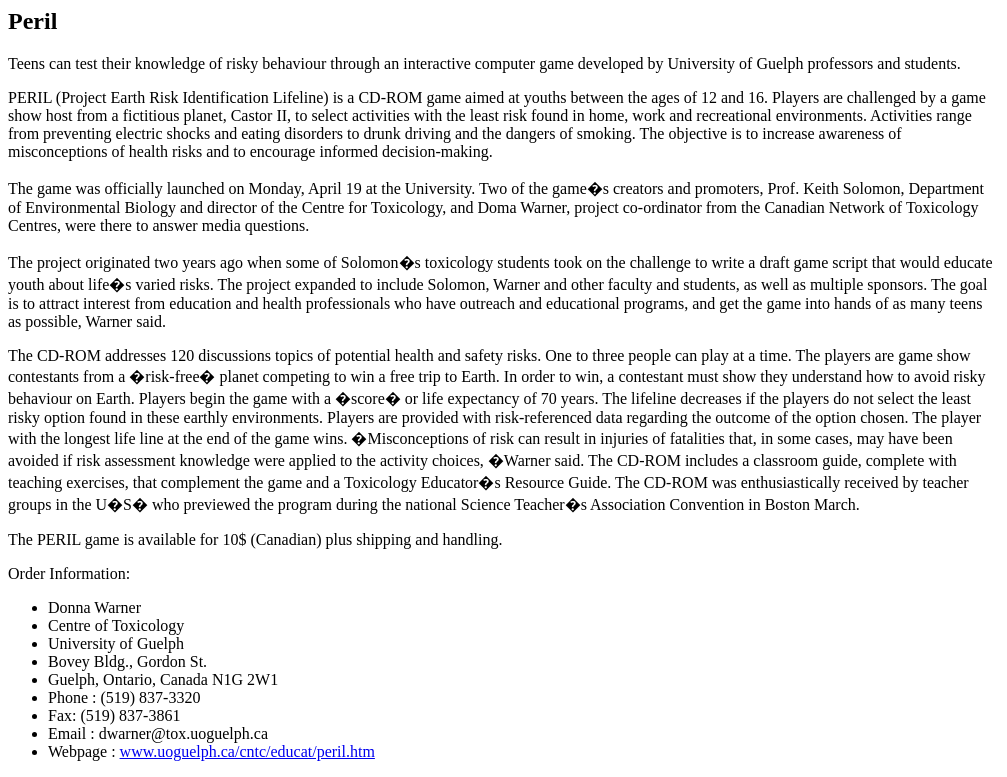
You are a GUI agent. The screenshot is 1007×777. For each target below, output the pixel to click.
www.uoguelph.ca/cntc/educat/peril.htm (247, 751)
